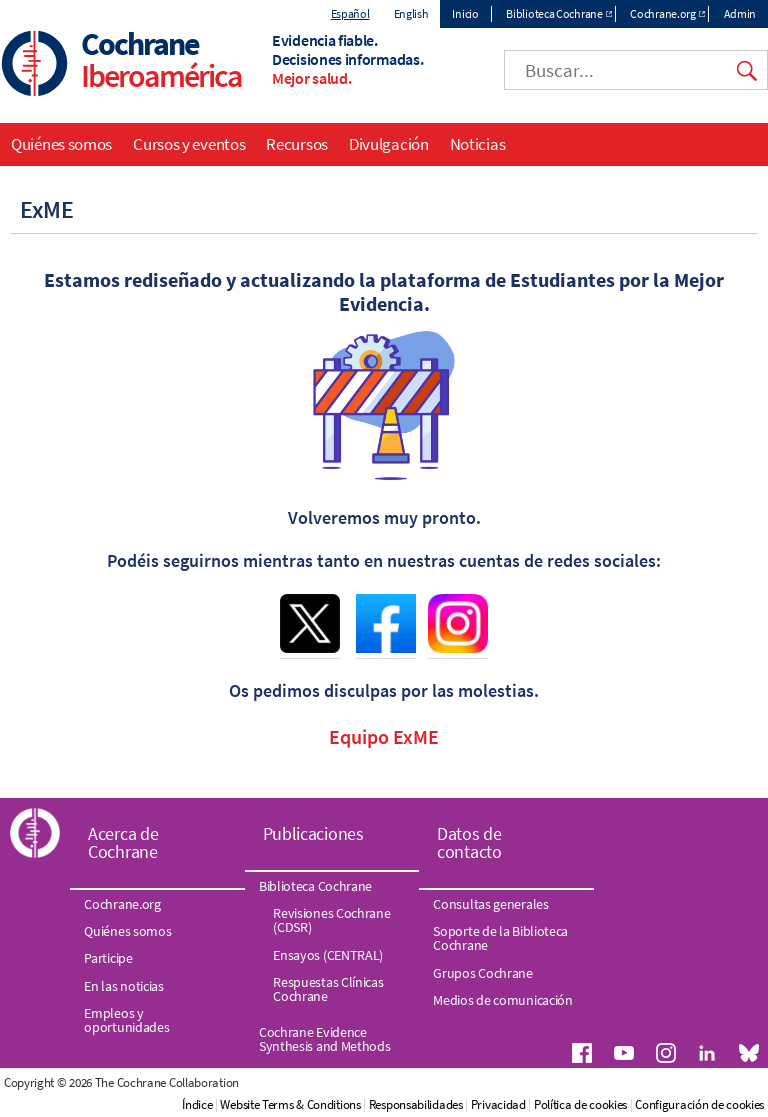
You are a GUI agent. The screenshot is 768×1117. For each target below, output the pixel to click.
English (411, 13)
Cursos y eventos (189, 144)
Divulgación (389, 144)
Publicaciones (313, 833)
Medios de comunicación (502, 1000)
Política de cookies (580, 1104)
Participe (108, 958)
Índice (197, 1104)
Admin (740, 13)
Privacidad (498, 1104)
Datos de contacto (469, 842)
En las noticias (124, 986)
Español (350, 13)
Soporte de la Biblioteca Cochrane (500, 938)
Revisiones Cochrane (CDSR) (331, 920)
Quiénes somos (61, 144)
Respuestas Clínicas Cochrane (328, 989)
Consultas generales (490, 904)
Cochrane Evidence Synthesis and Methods (325, 1039)
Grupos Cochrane (483, 973)
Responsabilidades (416, 1104)
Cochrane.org (662, 13)
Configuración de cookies (699, 1104)
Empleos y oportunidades (126, 1020)
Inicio (465, 13)
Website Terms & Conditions (290, 1104)
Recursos (297, 144)
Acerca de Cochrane (123, 842)
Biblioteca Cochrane (554, 13)
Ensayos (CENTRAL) (328, 955)
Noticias (478, 144)
